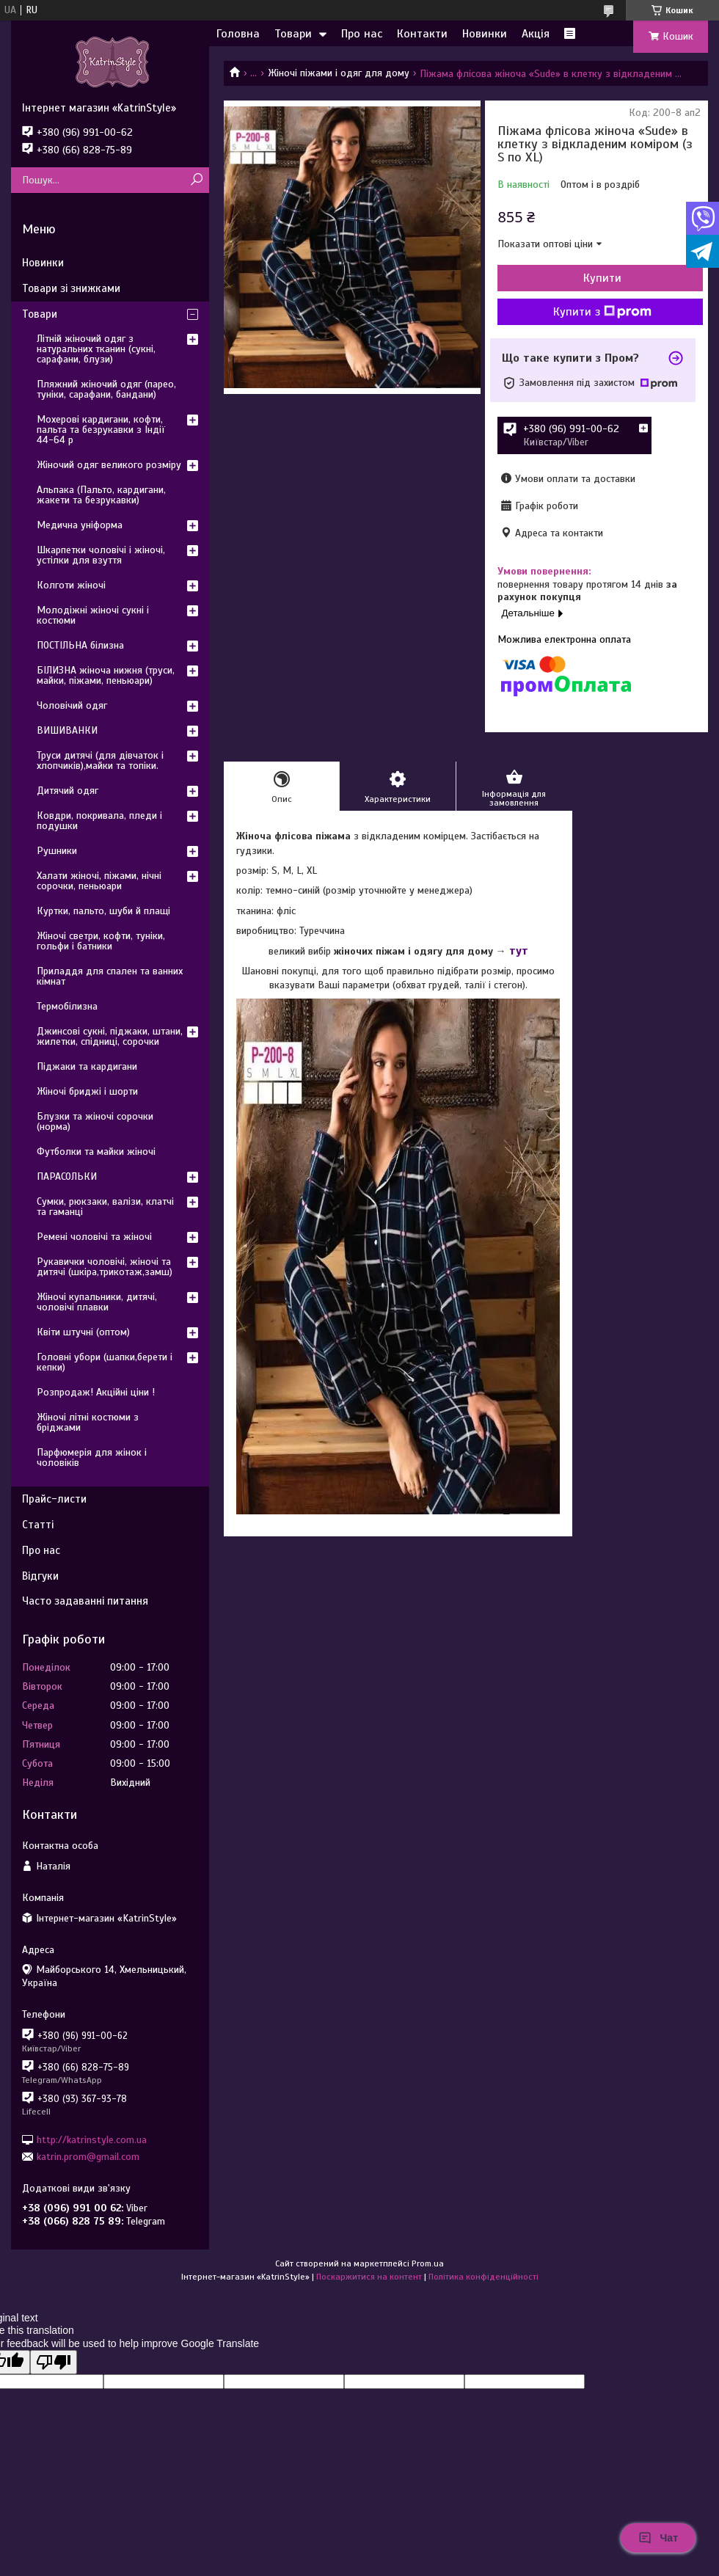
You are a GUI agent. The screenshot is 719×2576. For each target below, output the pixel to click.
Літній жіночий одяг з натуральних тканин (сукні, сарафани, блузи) (96, 348)
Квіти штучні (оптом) (83, 1332)
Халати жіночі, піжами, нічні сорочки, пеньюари (99, 880)
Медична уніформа (80, 525)
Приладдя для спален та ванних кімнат (110, 976)
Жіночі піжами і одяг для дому (338, 73)
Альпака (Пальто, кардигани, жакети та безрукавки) (101, 495)
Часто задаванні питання (85, 1601)
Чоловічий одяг (72, 705)
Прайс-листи (54, 1499)
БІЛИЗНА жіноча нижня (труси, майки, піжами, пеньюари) (106, 675)
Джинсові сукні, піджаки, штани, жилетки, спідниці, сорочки (110, 1036)
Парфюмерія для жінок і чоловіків (92, 1457)
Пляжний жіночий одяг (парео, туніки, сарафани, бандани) (106, 389)
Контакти (422, 33)
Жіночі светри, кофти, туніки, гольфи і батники (101, 941)
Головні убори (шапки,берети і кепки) (104, 1362)
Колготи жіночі (71, 585)
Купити (602, 278)
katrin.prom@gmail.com (88, 2156)
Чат (658, 2537)
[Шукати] (196, 180)
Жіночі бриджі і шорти (87, 1091)
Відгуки (40, 1576)
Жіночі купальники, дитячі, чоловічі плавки (97, 1302)
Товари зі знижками (71, 288)
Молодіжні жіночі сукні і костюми (93, 615)
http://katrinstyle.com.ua (92, 2139)
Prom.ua (428, 2263)
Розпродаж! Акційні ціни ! (96, 1392)
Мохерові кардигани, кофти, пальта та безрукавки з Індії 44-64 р (101, 429)
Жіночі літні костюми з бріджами (88, 1422)
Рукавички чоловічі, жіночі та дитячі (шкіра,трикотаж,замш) (104, 1266)
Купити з (602, 311)
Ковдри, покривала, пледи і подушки (99, 820)
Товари (293, 33)
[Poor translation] (53, 2362)
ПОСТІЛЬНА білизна (80, 645)
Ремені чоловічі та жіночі (94, 1236)
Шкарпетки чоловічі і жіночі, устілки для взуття (101, 555)
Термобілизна (67, 1006)
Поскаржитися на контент (369, 2277)
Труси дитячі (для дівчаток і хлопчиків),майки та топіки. (100, 760)
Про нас (361, 33)
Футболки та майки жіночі (96, 1151)
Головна (238, 33)
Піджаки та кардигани (87, 1066)
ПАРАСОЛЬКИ (67, 1176)
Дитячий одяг (67, 790)
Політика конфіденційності (483, 2277)
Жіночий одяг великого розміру (109, 465)
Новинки (484, 33)
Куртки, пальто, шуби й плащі (103, 911)
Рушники (57, 850)
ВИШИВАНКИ (67, 730)
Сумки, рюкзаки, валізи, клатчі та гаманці (105, 1206)
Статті (38, 1524)
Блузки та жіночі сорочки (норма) (95, 1121)
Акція (536, 33)
